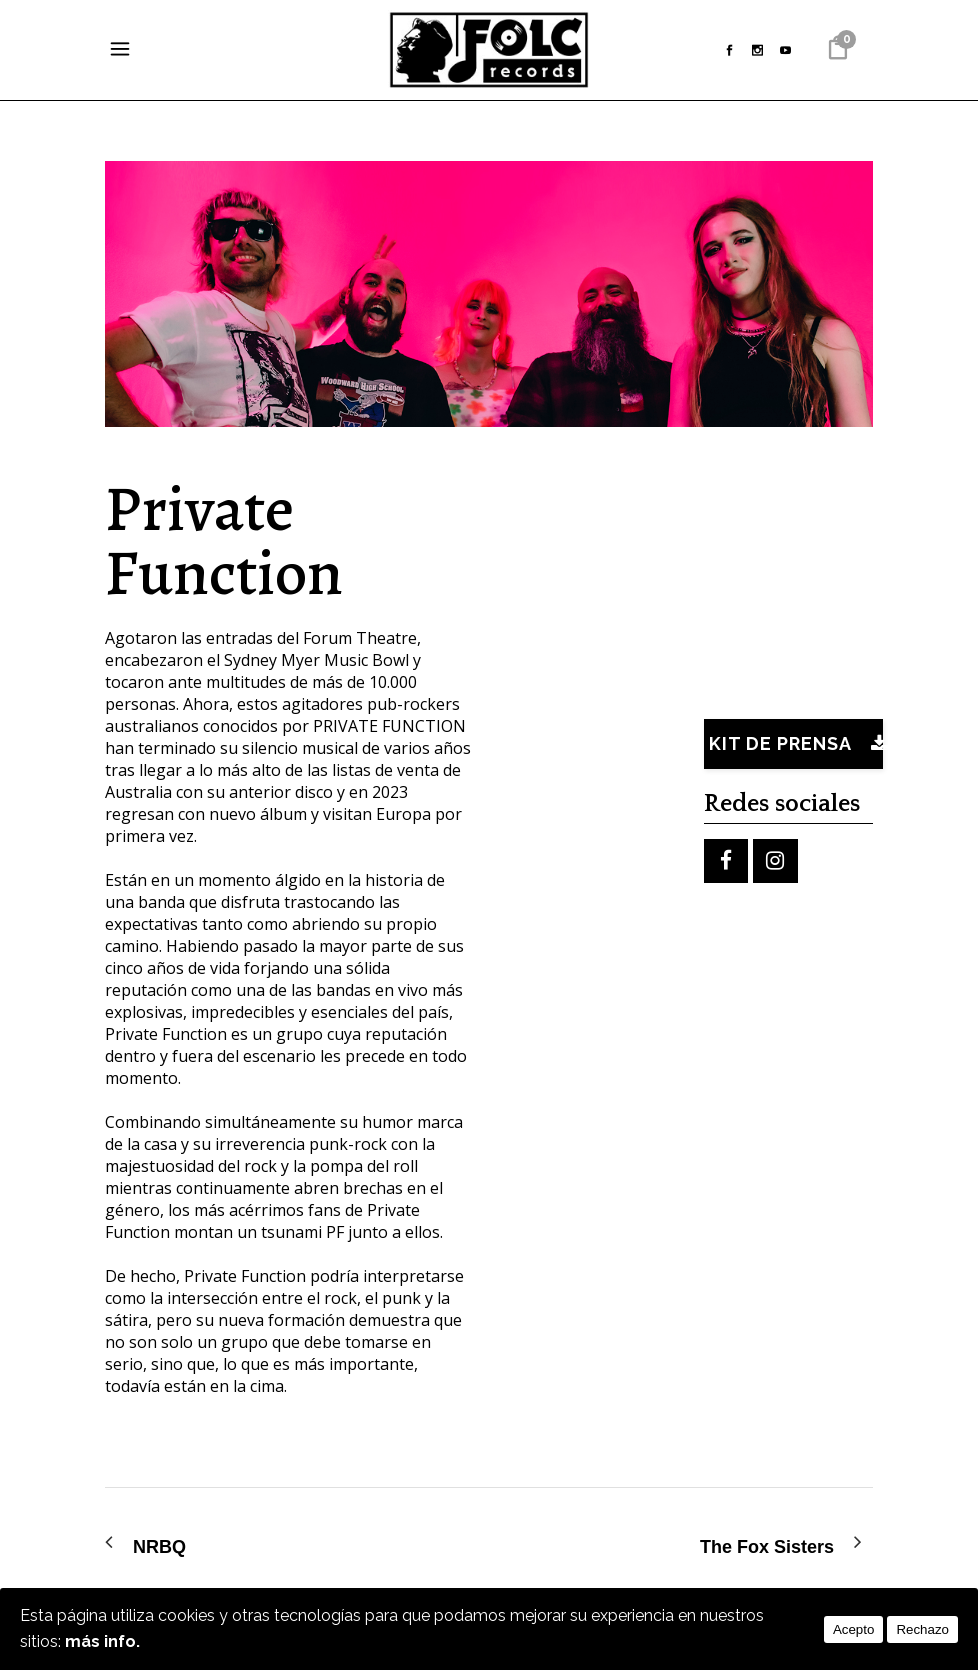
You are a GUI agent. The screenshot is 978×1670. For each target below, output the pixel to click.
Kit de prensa (796, 743)
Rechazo (922, 1629)
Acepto (854, 1629)
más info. (102, 1641)
